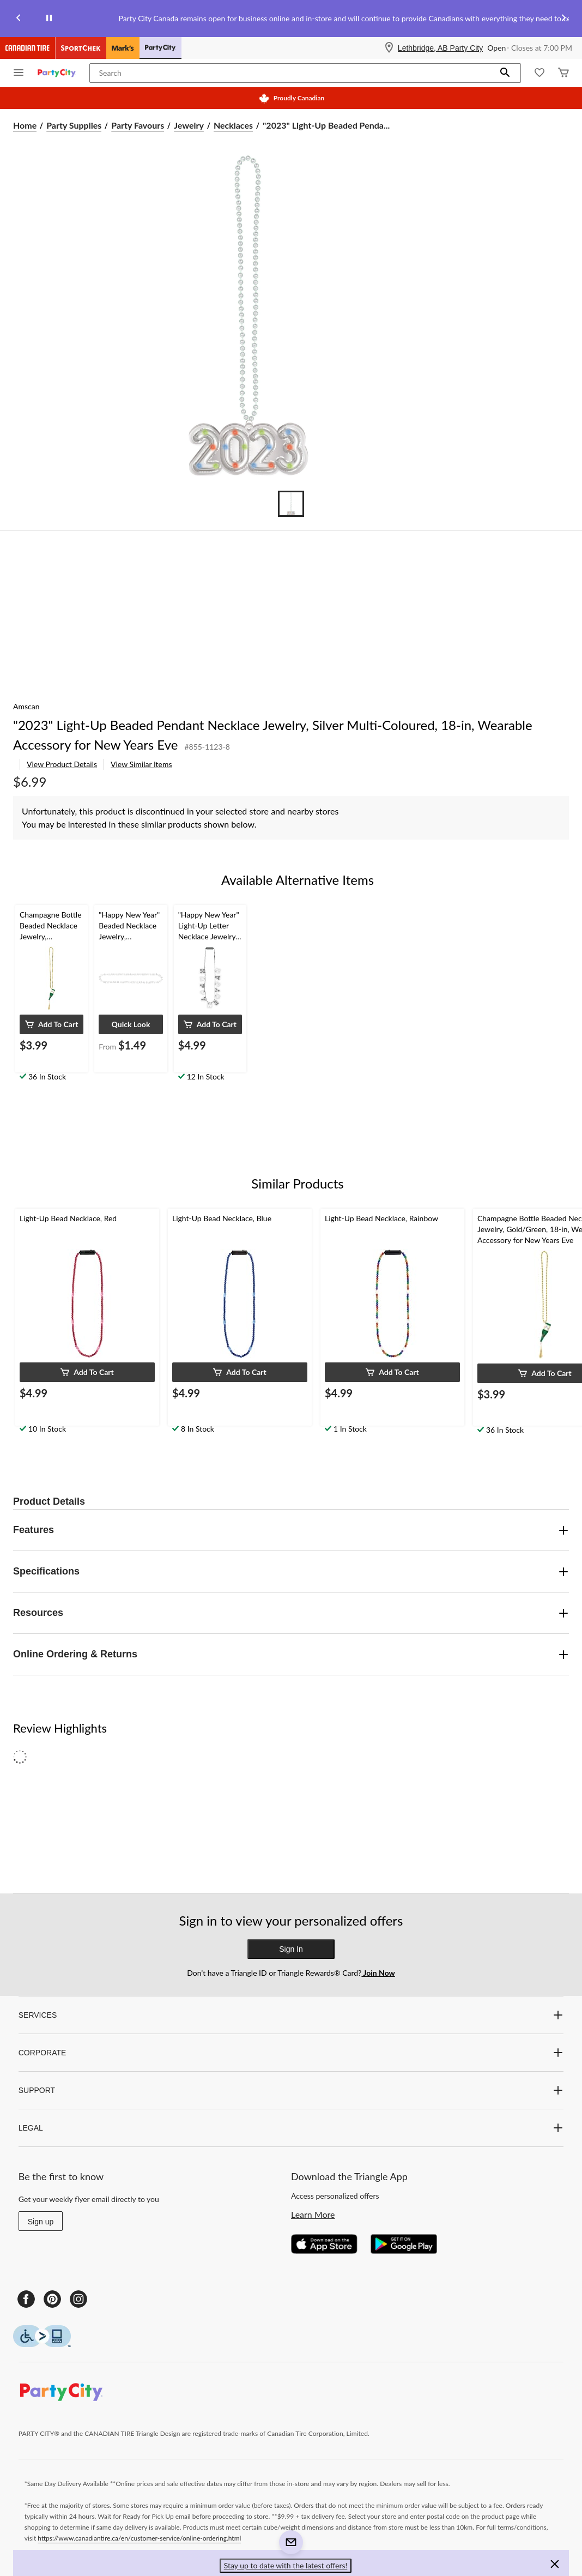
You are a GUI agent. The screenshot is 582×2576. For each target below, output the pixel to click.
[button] (505, 73)
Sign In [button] (291, 1949)
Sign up (40, 2221)
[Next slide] (563, 19)
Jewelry (189, 125)
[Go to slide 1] (291, 504)
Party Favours (137, 125)
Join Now (378, 1972)
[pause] (49, 18)
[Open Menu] (18, 73)
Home (25, 125)
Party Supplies (73, 125)
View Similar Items (141, 764)
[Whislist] (539, 73)
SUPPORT (291, 2090)
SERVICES (291, 2015)
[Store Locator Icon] (389, 48)
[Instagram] (78, 2299)
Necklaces (233, 125)
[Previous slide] (18, 19)
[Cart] (563, 73)
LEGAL (291, 2127)
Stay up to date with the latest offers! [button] (286, 2565)
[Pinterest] (52, 2299)
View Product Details (62, 764)
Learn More (313, 2214)
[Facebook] (26, 2299)
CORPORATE (291, 2052)
